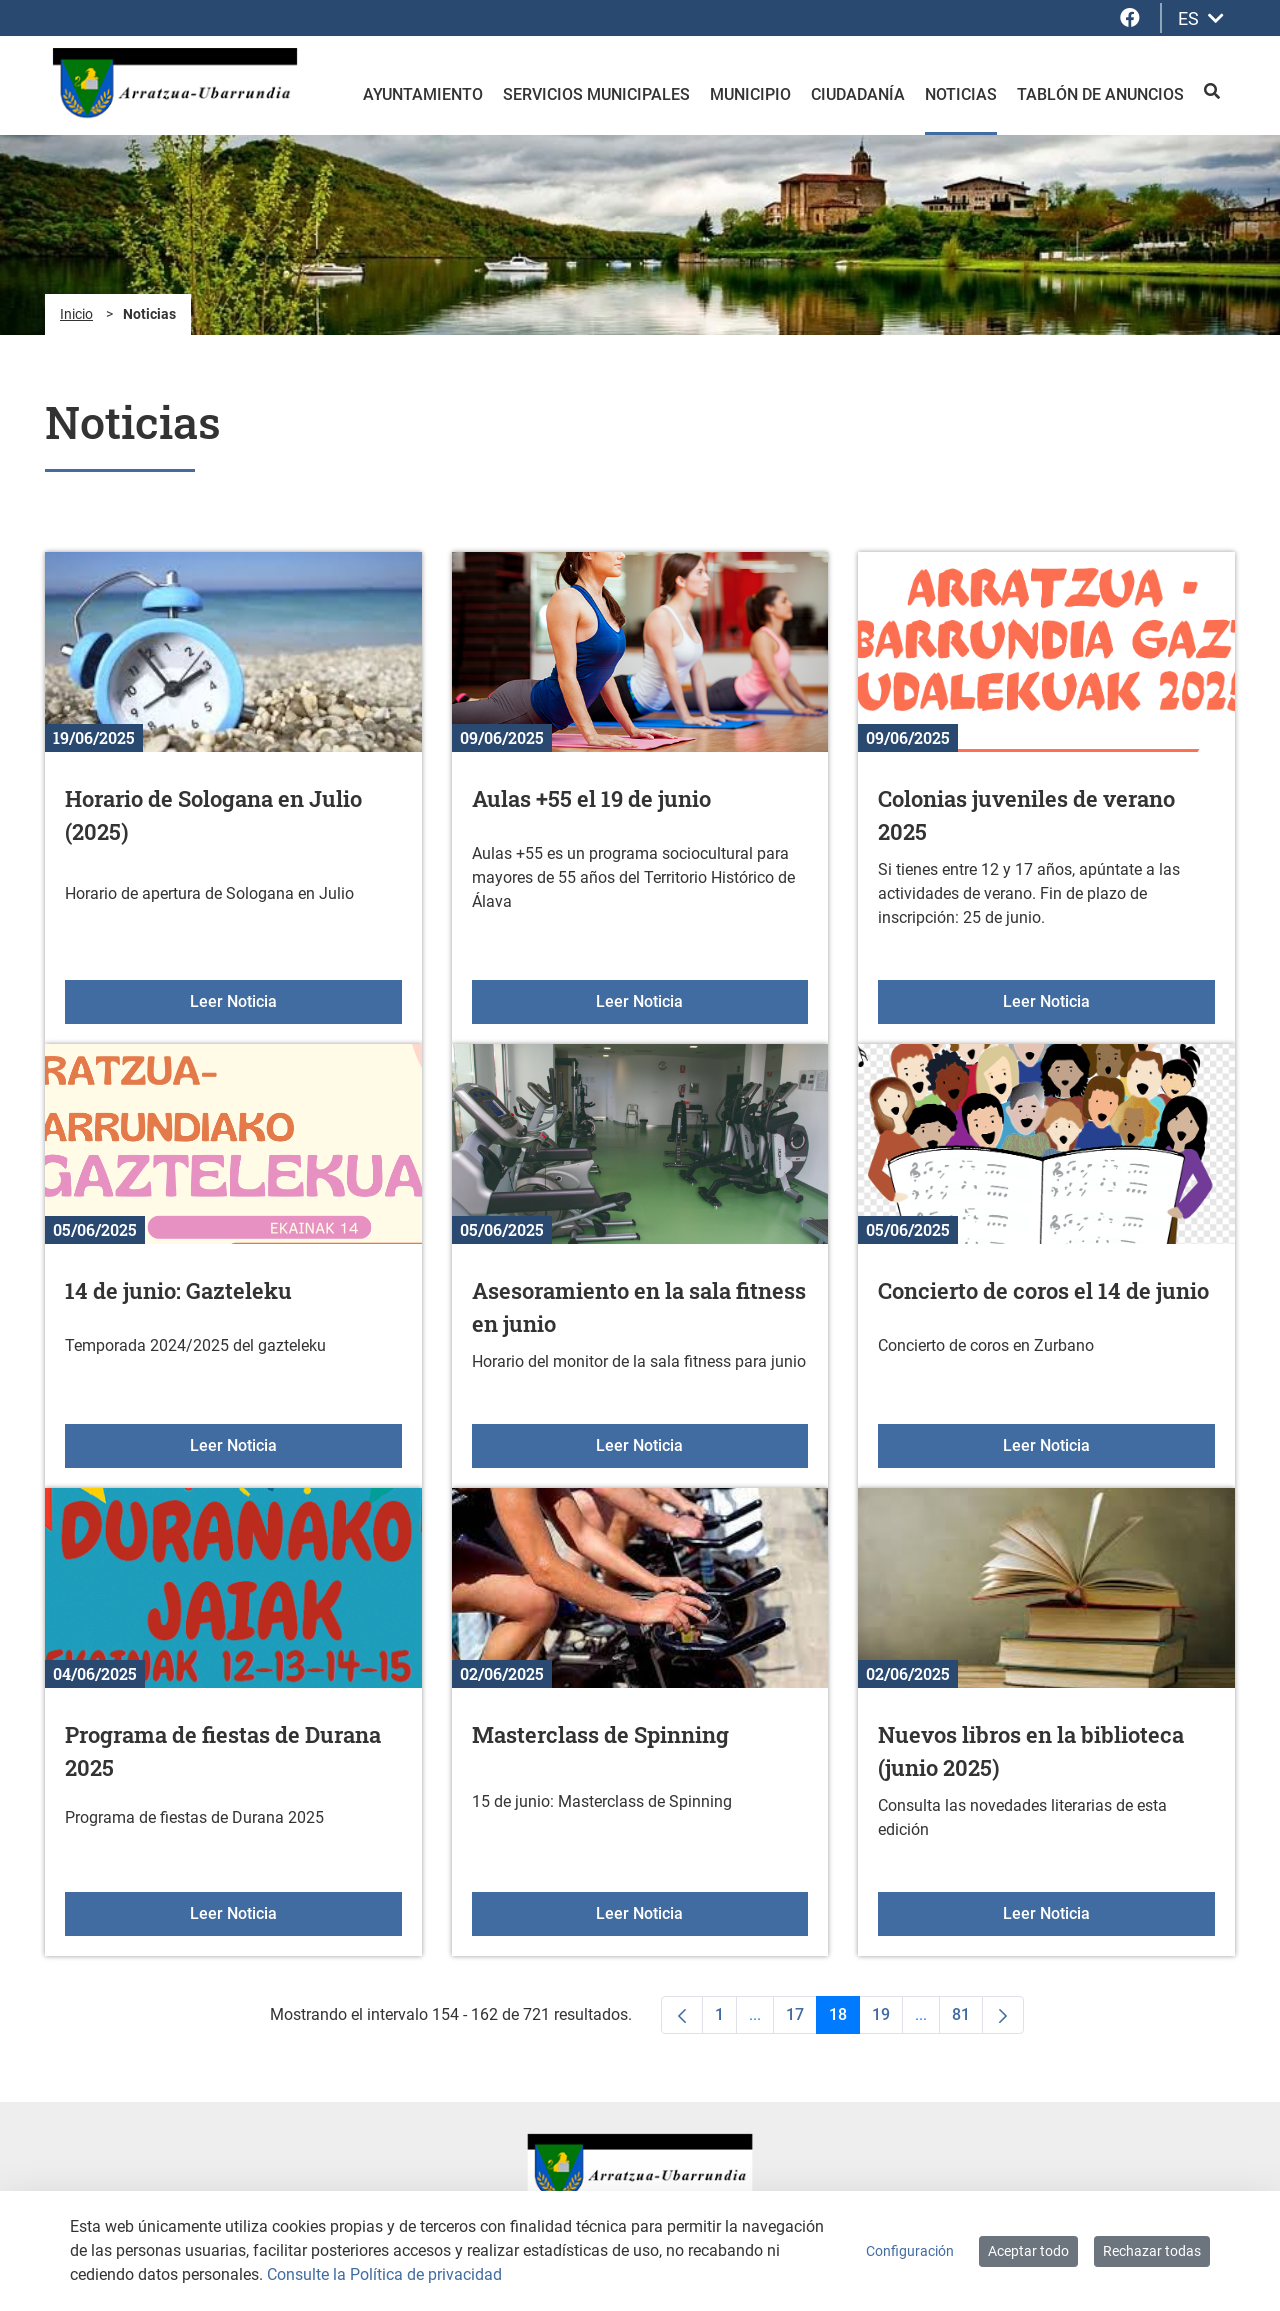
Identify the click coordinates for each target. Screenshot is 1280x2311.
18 (844, 2019)
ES (1201, 18)
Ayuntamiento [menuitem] (423, 94)
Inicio (76, 314)
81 (967, 2019)
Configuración (910, 2251)
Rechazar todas (1152, 2251)
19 (887, 2019)
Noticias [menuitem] (961, 94)
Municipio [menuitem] (750, 94)
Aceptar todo (1028, 2251)
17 (801, 2019)
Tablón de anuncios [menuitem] (1100, 94)
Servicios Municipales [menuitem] (596, 94)
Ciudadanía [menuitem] (858, 94)
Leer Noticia (296, 1000)
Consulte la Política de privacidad (384, 2274)
